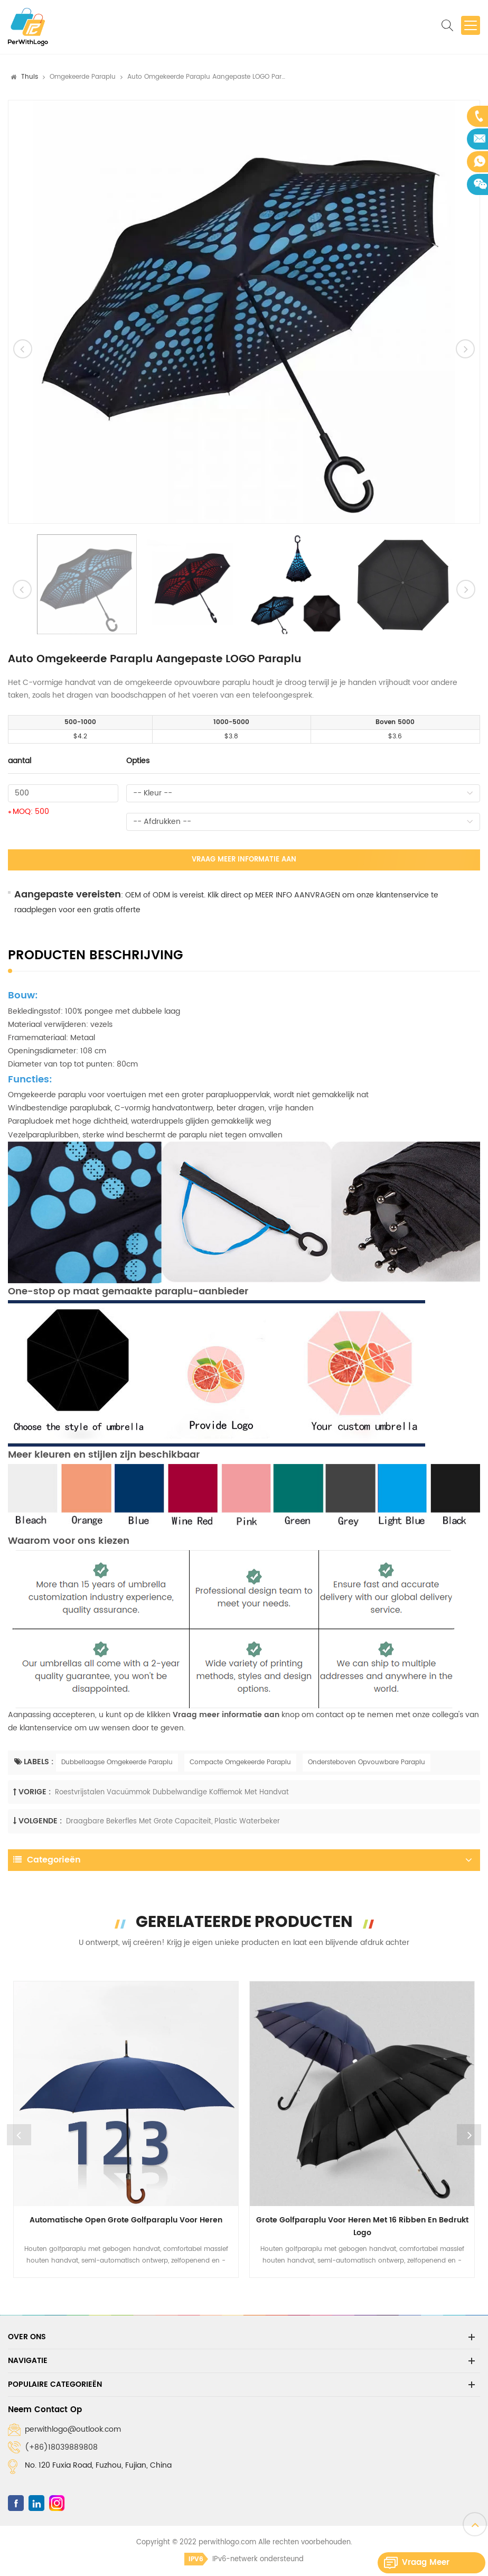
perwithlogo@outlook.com (73, 2429)
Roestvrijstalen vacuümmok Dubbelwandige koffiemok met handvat (172, 1792)
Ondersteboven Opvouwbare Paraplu (366, 1762)
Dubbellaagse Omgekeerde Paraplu (117, 1762)
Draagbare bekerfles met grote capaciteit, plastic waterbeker (173, 1821)
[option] (244, 311)
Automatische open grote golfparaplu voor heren (126, 2220)
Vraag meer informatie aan (244, 859)
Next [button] (469, 2134)
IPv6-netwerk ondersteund (244, 2559)
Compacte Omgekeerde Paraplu (240, 1762)
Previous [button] (19, 2134)
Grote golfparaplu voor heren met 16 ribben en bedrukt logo (362, 2226)
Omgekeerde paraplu (83, 77)
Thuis (29, 77)
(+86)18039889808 (61, 2447)
